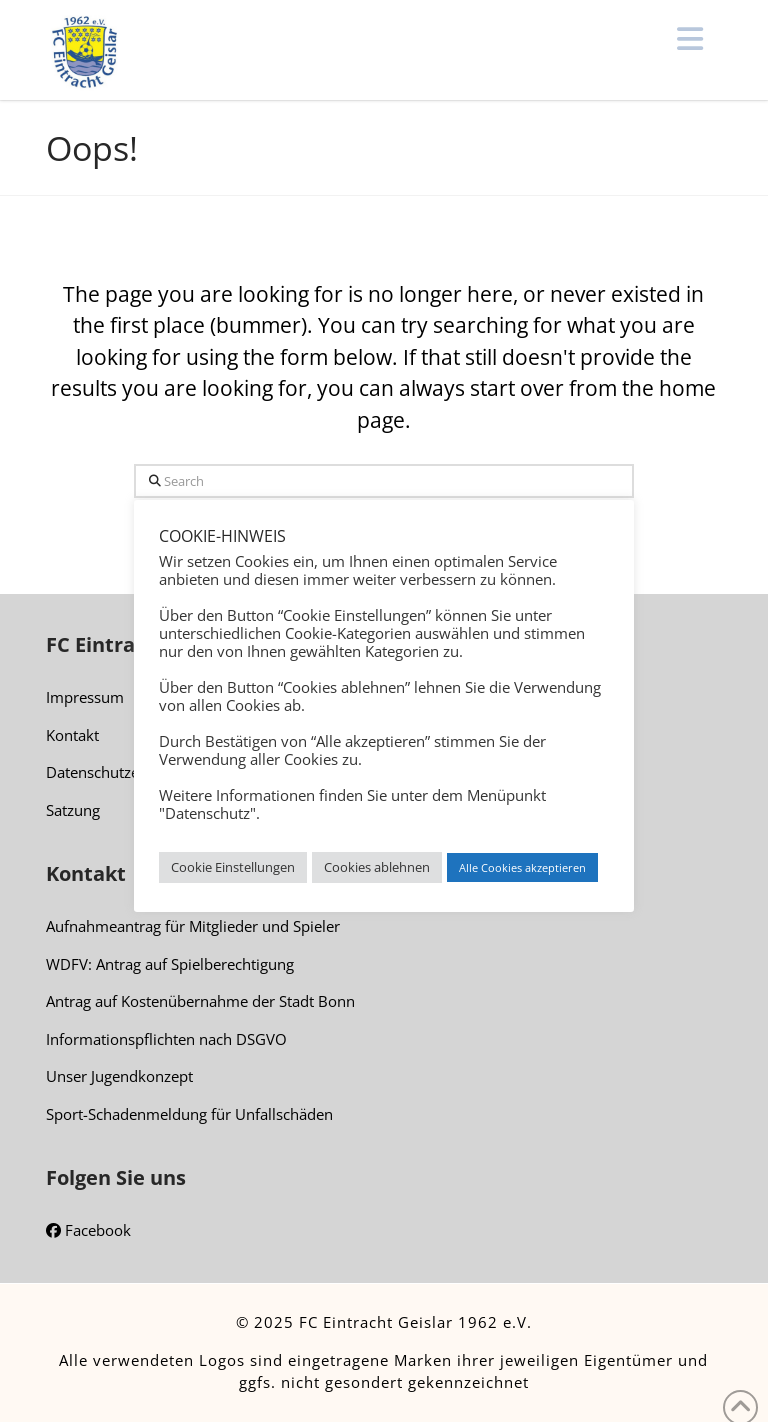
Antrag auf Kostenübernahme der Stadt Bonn (200, 1001)
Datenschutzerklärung (121, 772)
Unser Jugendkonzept (119, 1076)
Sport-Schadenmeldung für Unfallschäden (189, 1114)
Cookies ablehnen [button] (377, 867)
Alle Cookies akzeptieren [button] (522, 867)
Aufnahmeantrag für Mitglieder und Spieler (193, 926)
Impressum (85, 697)
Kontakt (72, 735)
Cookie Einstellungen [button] (233, 867)
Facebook (88, 1231)
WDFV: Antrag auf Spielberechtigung (170, 964)
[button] (690, 39)
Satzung (73, 810)
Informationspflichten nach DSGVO (166, 1039)
